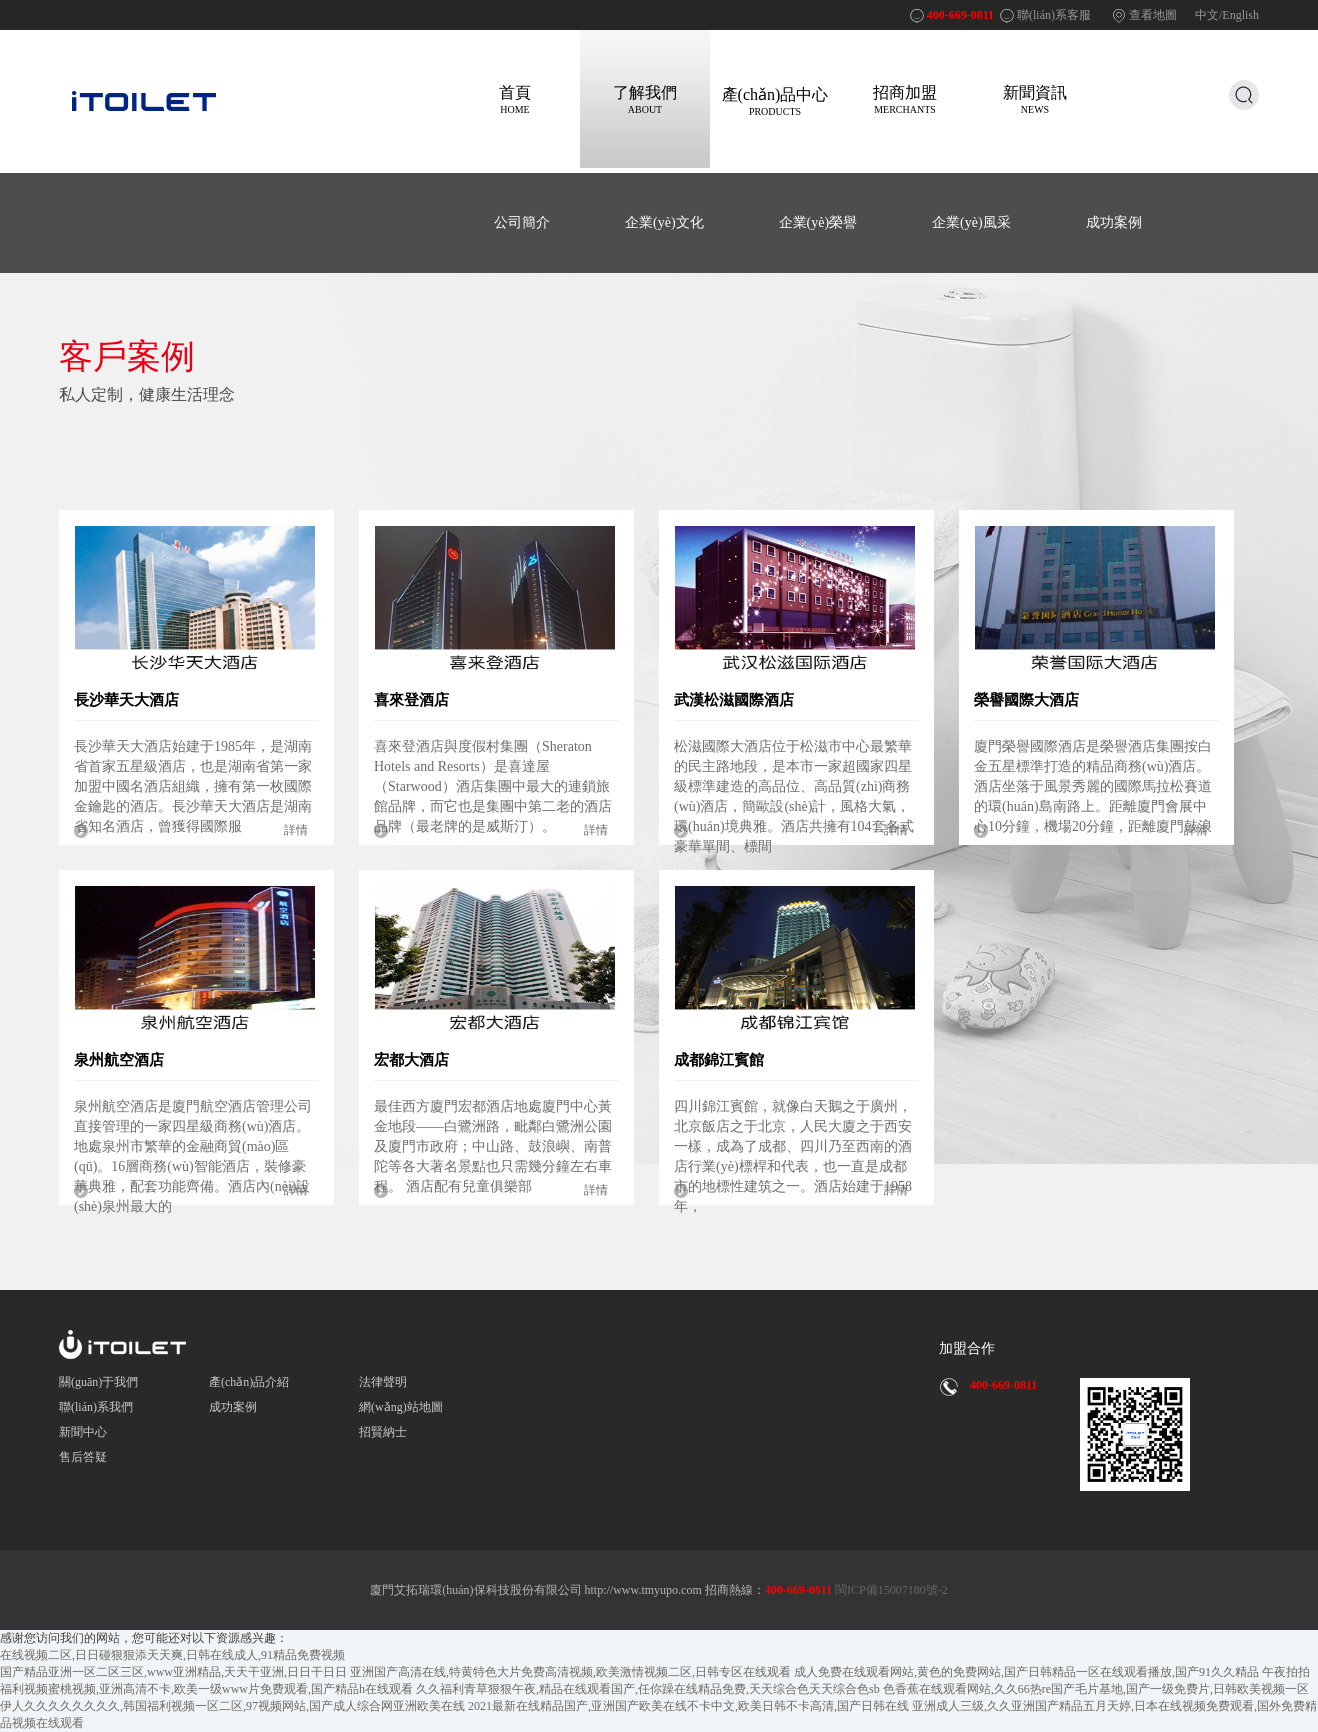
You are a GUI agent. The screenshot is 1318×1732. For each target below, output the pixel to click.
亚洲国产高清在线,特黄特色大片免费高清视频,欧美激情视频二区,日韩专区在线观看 (570, 1672)
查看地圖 (1153, 15)
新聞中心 (83, 1432)
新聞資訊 (1035, 99)
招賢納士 (383, 1432)
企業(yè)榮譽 (818, 222)
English (1240, 15)
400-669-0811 (960, 15)
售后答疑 (83, 1457)
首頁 (515, 99)
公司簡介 (522, 222)
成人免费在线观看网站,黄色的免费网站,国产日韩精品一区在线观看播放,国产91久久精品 (1026, 1672)
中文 (1207, 15)
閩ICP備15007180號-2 (890, 1590)
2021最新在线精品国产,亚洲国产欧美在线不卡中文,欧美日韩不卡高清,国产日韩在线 (688, 1706)
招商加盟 (905, 99)
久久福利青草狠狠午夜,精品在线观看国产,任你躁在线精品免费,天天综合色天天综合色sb (648, 1689)
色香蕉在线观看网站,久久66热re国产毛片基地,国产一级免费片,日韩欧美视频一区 (1096, 1689)
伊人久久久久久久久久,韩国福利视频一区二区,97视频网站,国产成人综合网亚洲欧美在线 (232, 1706)
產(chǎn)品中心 (775, 101)
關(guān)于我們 (98, 1382)
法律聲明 (383, 1382)
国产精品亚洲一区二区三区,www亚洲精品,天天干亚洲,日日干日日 (173, 1672)
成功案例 (1114, 222)
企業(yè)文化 (664, 222)
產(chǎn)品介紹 (249, 1382)
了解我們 (645, 99)
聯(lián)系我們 (96, 1407)
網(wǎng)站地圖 (401, 1407)
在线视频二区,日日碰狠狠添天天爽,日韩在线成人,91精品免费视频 (172, 1655)
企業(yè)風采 (971, 222)
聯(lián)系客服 (1054, 15)
